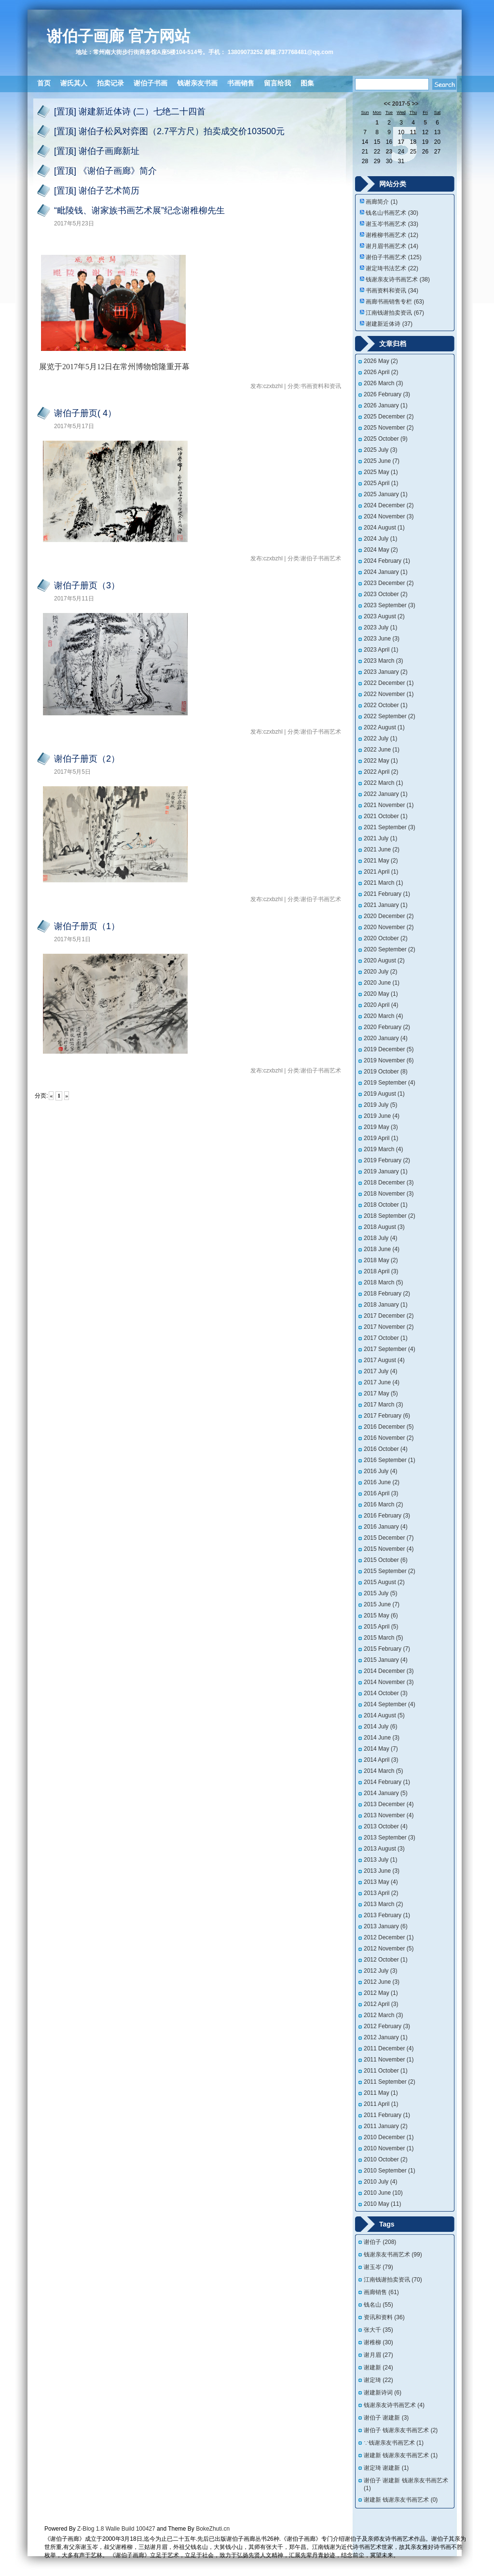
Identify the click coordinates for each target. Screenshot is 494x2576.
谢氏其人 (73, 83)
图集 (307, 83)
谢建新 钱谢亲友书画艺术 (401, 2455)
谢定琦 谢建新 (386, 2468)
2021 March (383, 882)
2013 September (389, 1837)
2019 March (383, 1149)
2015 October (386, 1560)
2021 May (381, 860)
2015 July (380, 1593)
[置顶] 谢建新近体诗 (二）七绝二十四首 (130, 111)
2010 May (382, 2203)
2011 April (381, 2104)
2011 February (387, 2115)
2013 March (383, 1904)
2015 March (383, 1637)
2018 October (386, 1204)
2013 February (387, 1915)
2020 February (387, 1027)
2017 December (388, 1315)
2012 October (386, 1959)
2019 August (384, 1093)
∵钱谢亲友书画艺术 (394, 2442)
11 (413, 132)
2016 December (388, 1426)
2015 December (388, 1537)
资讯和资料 (384, 2317)
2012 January (386, 2037)
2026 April (381, 372)
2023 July (380, 627)
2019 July (380, 1104)
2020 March (383, 1016)
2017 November (388, 1326)
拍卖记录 (110, 83)
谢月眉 (378, 2355)
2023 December (388, 583)
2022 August (384, 727)
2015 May (381, 1615)
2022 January (386, 794)
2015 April (381, 1626)
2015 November (388, 1549)
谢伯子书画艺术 (393, 257)
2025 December (388, 416)
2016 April (381, 1493)
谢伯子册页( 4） (85, 413)
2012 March (383, 2015)
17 (401, 142)
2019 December (388, 1049)
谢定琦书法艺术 (392, 268)
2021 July (380, 838)
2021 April (381, 871)
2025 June (381, 461)
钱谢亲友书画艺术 (393, 2254)
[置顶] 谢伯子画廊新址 (96, 151)
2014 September (389, 1704)
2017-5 (401, 103)
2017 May (381, 1393)
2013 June (381, 1870)
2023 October (386, 594)
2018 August (384, 1227)
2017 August (384, 1360)
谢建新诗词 (382, 2392)
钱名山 (378, 2304)
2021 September (389, 827)
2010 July (380, 2181)
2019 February (387, 1160)
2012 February (387, 2026)
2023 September (389, 605)
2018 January (386, 1304)
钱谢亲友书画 (197, 83)
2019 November (388, 1060)
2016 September (389, 1460)
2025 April (381, 483)
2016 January (386, 1526)
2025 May (381, 472)
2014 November (388, 1682)
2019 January (386, 1171)
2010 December (388, 2137)
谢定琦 (378, 2380)
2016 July (380, 1471)
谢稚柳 (378, 2342)
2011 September (389, 2081)
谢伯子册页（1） (87, 926)
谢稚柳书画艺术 (392, 235)
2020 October (386, 938)
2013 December (388, 1804)
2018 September (389, 1215)
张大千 (378, 2329)
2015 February (387, 1648)
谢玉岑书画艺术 (392, 224)
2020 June (381, 982)
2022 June (381, 749)
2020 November (388, 927)
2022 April (381, 771)
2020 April (381, 1005)
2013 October (386, 1826)
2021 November (388, 805)
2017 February (387, 1415)
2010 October (386, 2159)
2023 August (384, 616)
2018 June (381, 1249)
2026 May (381, 361)
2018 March (383, 1282)
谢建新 (378, 2367)
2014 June (381, 1737)
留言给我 (277, 83)
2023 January (386, 671)
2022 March (383, 783)
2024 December (388, 505)
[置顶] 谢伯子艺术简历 (96, 190)
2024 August (384, 527)
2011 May (381, 2092)
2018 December (388, 1182)
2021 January (386, 905)
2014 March (383, 1771)
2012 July (380, 1970)
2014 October (386, 1693)
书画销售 (240, 83)
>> (415, 103)
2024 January (386, 572)
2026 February (387, 394)
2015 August (384, 1582)
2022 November (388, 694)
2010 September (389, 2170)
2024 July (380, 538)
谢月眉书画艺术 (392, 246)
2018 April (381, 1271)
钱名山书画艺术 (392, 212)
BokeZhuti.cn (213, 2528)
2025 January (386, 494)
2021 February (387, 894)
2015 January (386, 1660)
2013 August (384, 1848)
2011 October (386, 2070)
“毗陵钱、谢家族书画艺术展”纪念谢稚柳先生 (139, 210)
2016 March (383, 1504)
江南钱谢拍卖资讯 (395, 312)
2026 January (386, 405)
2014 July (380, 1726)
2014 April (381, 1759)
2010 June (383, 2192)
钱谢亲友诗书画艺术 (398, 279)
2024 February (387, 560)
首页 (44, 83)
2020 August (384, 960)
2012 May (381, 1993)
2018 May (381, 1260)
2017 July (380, 1371)
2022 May (381, 760)
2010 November (388, 2148)
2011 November (388, 2059)
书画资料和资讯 (392, 290)
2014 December (388, 1671)
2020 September (389, 949)
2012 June (381, 1981)
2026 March (383, 383)
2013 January (386, 1926)
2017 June (381, 1382)
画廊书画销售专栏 (395, 301)
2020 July (380, 971)
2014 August (384, 1715)
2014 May (381, 1748)
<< (387, 103)
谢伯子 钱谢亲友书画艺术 (401, 2430)
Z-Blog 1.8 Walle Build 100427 (116, 2528)
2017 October (386, 1338)
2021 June (381, 849)
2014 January (386, 1793)
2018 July (380, 1238)
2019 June (381, 1116)
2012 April (381, 2004)
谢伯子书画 (150, 83)
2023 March (383, 660)
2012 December (388, 1937)
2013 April (381, 1893)
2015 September (389, 1571)
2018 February (387, 1293)
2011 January (386, 2126)
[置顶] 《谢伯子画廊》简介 (105, 171)
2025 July (380, 449)
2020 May (381, 993)
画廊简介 (382, 201)
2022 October (386, 705)
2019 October (386, 1071)
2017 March (383, 1404)
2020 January (386, 1038)
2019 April (381, 1138)
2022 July (380, 738)
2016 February (387, 1515)
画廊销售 (381, 2292)
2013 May (381, 1882)
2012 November (388, 1948)
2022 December (388, 683)
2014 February (387, 1782)
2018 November (388, 1193)
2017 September (389, 1349)
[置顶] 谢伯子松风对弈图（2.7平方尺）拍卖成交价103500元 (169, 131)
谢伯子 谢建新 (386, 2417)
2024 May (381, 549)
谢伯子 (380, 2242)
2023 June (381, 638)
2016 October (386, 1449)
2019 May (381, 1127)
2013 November (388, 1815)
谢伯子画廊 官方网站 (118, 36)
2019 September (389, 1082)
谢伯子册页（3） (87, 585)
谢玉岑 (378, 2267)
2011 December (388, 2048)
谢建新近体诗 (389, 323)
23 (389, 151)
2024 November (388, 516)
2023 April (381, 649)
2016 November (388, 1437)
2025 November (388, 427)
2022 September (389, 716)
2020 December (388, 916)
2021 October (386, 816)
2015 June (381, 1604)
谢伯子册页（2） (87, 759)
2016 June (381, 1482)
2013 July (380, 1859)
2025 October (386, 438)
